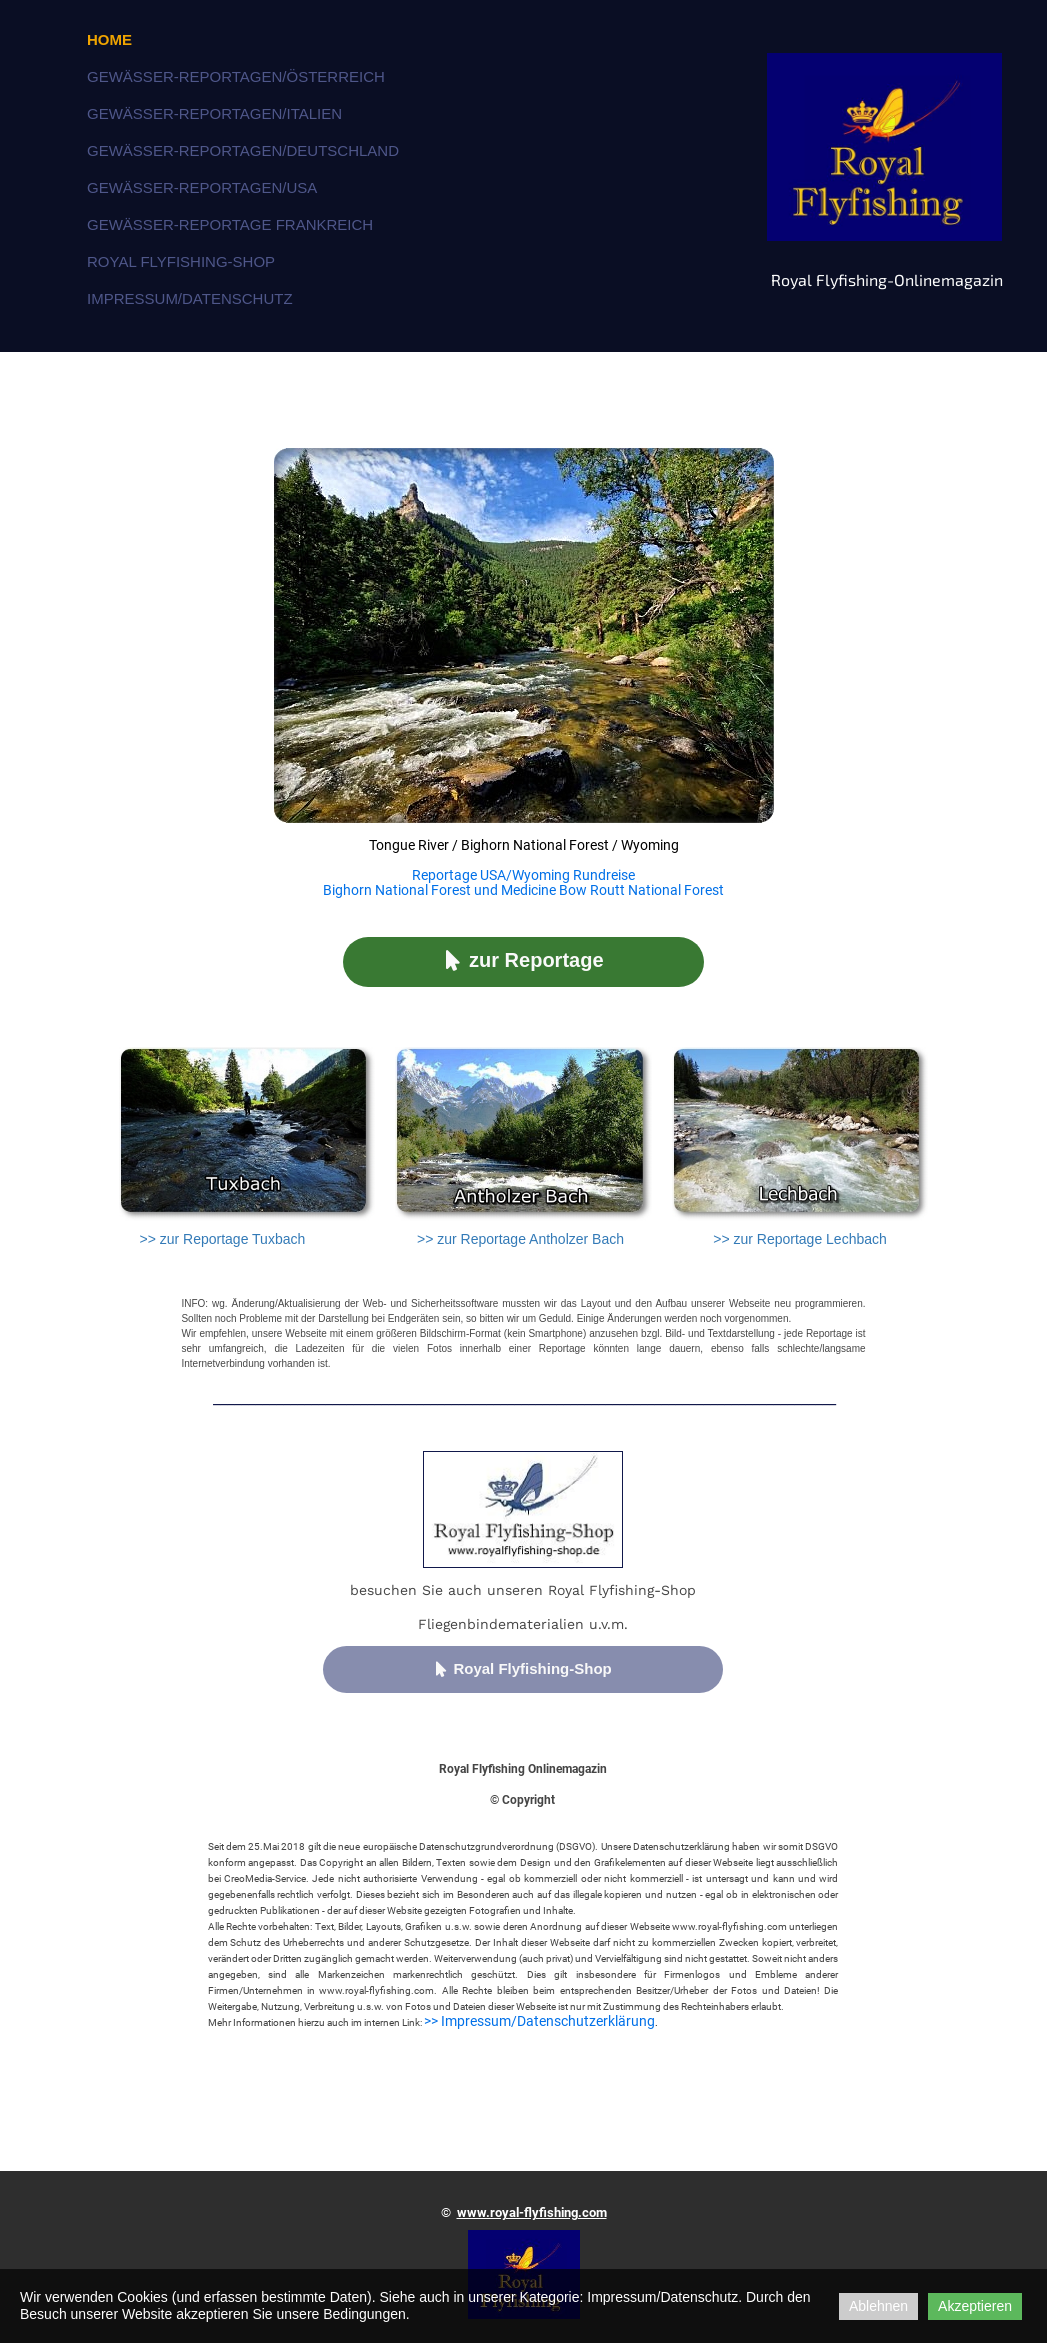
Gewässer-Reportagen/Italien (214, 113)
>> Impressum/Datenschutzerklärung (539, 2021)
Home (109, 39)
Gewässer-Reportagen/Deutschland (243, 150)
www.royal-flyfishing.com (532, 2212)
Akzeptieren (975, 2306)
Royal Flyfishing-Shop (181, 261)
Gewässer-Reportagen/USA (202, 187)
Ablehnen (878, 2306)
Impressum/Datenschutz (190, 298)
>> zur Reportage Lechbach (800, 1239)
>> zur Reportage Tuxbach (222, 1239)
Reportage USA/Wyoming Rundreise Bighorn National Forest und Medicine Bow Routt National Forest (523, 882)
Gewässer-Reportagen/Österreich (236, 76)
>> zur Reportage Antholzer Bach (520, 1239)
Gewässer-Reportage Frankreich (230, 224)
